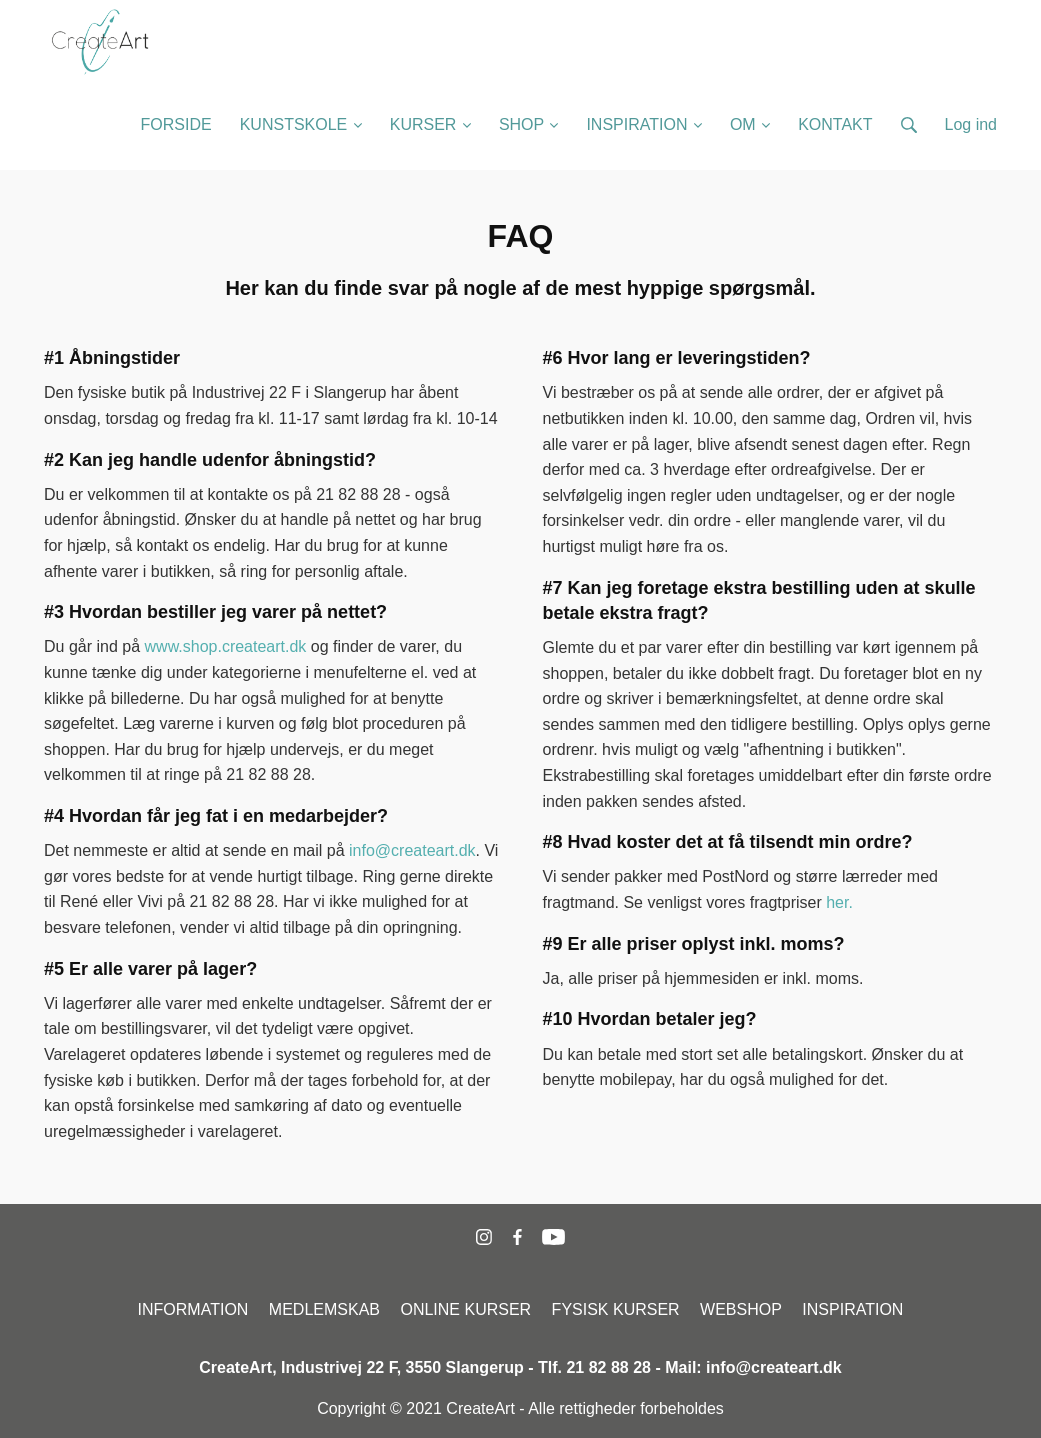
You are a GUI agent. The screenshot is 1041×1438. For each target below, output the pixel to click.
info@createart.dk (412, 850)
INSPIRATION (852, 1309)
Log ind (971, 124)
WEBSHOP (741, 1309)
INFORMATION (193, 1309)
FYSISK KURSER (616, 1309)
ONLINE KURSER (465, 1309)
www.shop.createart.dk (226, 646)
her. (839, 902)
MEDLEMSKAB (324, 1309)
